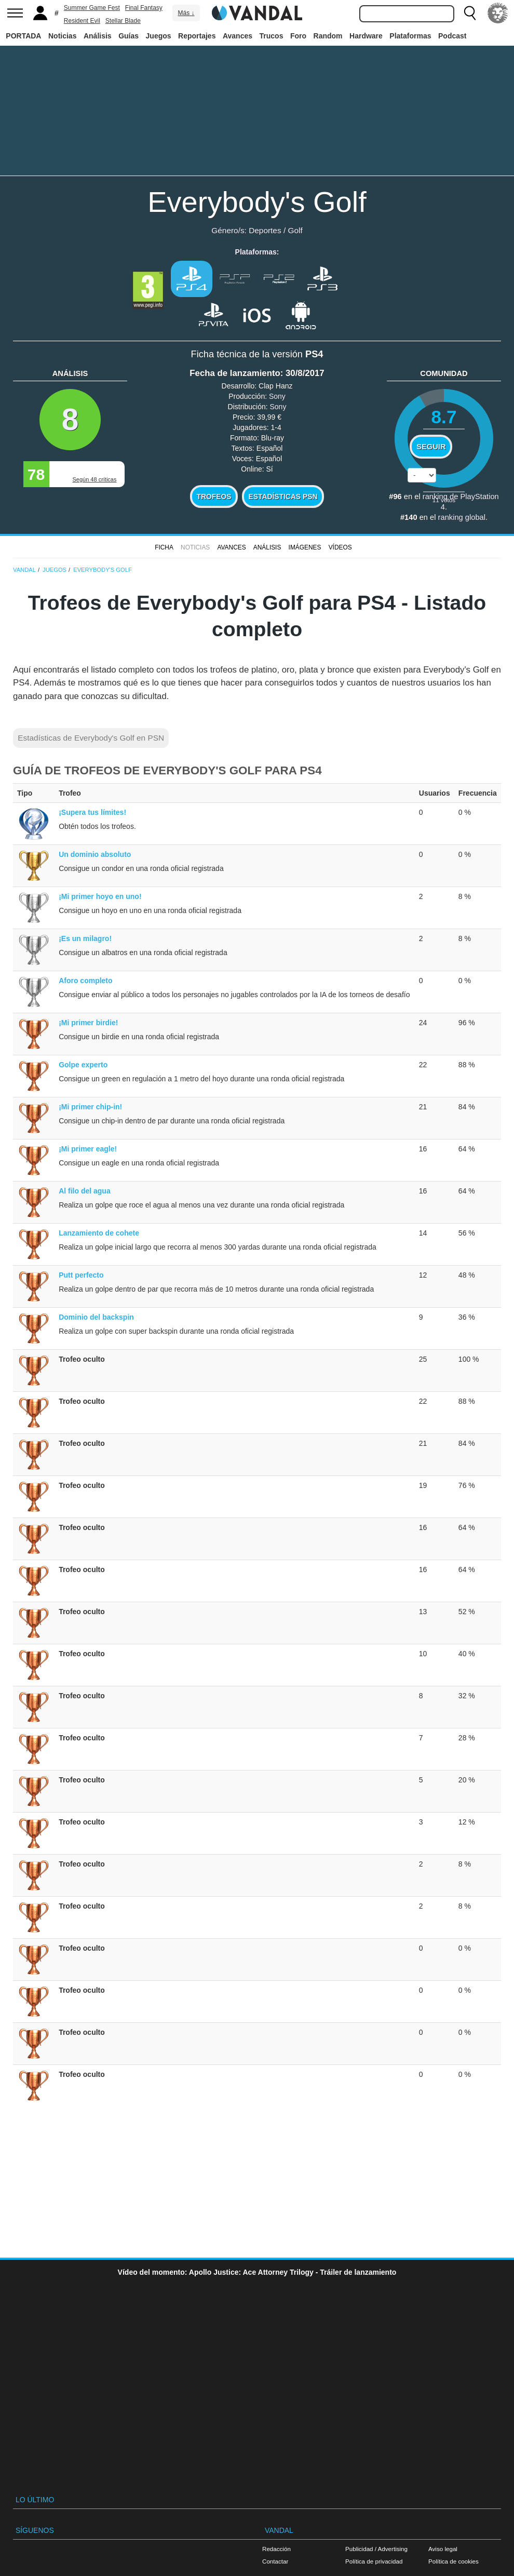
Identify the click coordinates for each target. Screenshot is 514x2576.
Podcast (452, 36)
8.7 (443, 417)
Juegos (158, 36)
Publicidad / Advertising (376, 2548)
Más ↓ (186, 13)
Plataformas (410, 36)
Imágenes (305, 547)
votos (443, 500)
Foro (298, 36)
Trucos (271, 36)
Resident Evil (82, 20)
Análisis (98, 36)
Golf (295, 230)
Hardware (366, 36)
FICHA (164, 547)
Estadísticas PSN (282, 496)
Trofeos (214, 496)
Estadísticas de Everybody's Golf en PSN (91, 737)
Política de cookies (453, 2561)
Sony (277, 396)
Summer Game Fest (92, 7)
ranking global (461, 517)
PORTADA (23, 36)
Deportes (265, 230)
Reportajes (196, 36)
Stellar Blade (123, 20)
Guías (128, 36)
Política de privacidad (373, 2561)
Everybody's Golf (257, 201)
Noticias (62, 36)
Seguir (430, 446)
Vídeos (340, 547)
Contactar (275, 2561)
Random (328, 36)
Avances (237, 36)
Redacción (276, 2548)
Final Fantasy (144, 7)
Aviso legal (442, 2548)
